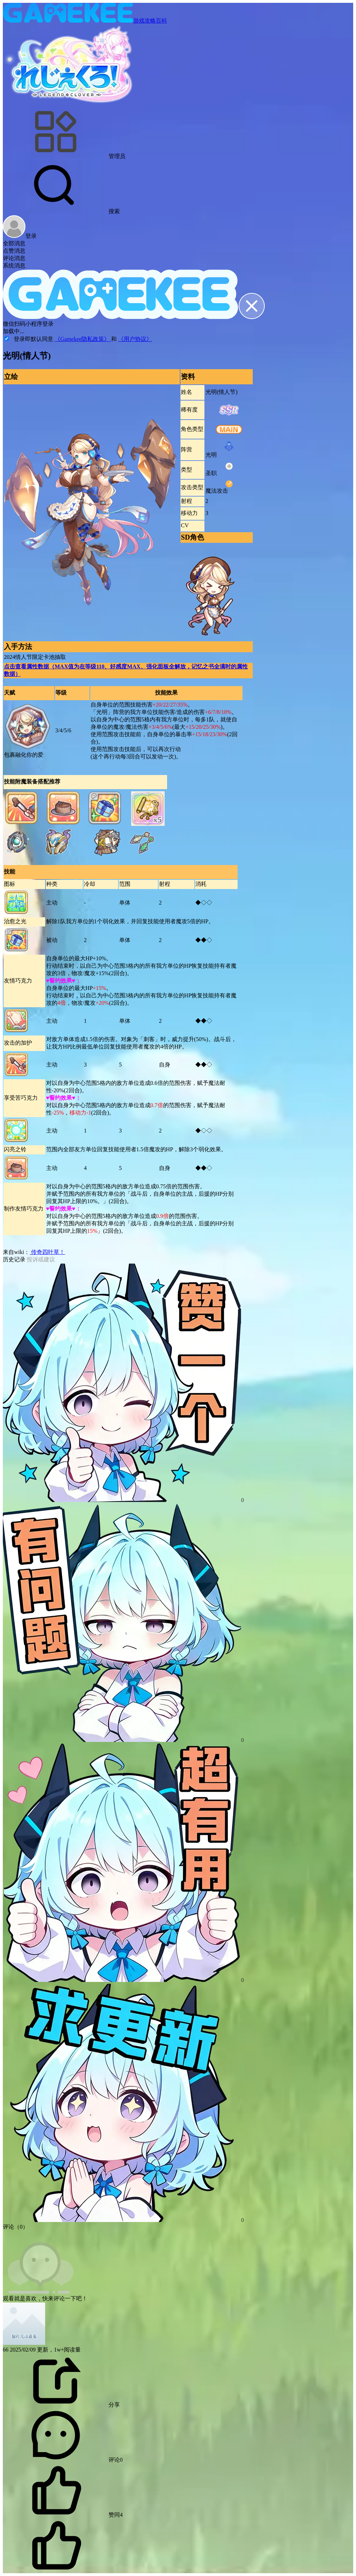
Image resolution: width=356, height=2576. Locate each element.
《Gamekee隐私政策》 (83, 339)
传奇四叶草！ (47, 1252)
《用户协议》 (135, 339)
